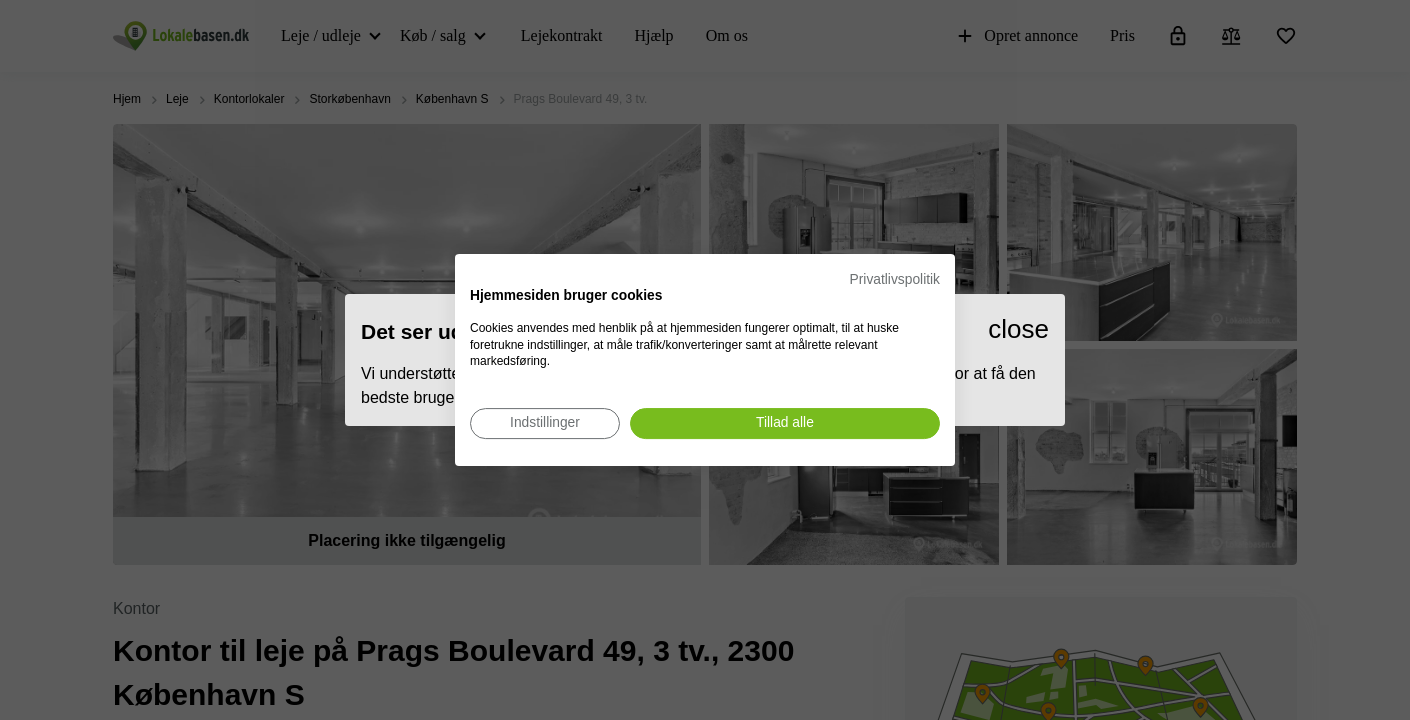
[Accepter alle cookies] (785, 423)
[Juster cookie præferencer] (545, 423)
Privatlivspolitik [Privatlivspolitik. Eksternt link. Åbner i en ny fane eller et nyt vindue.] (895, 279)
